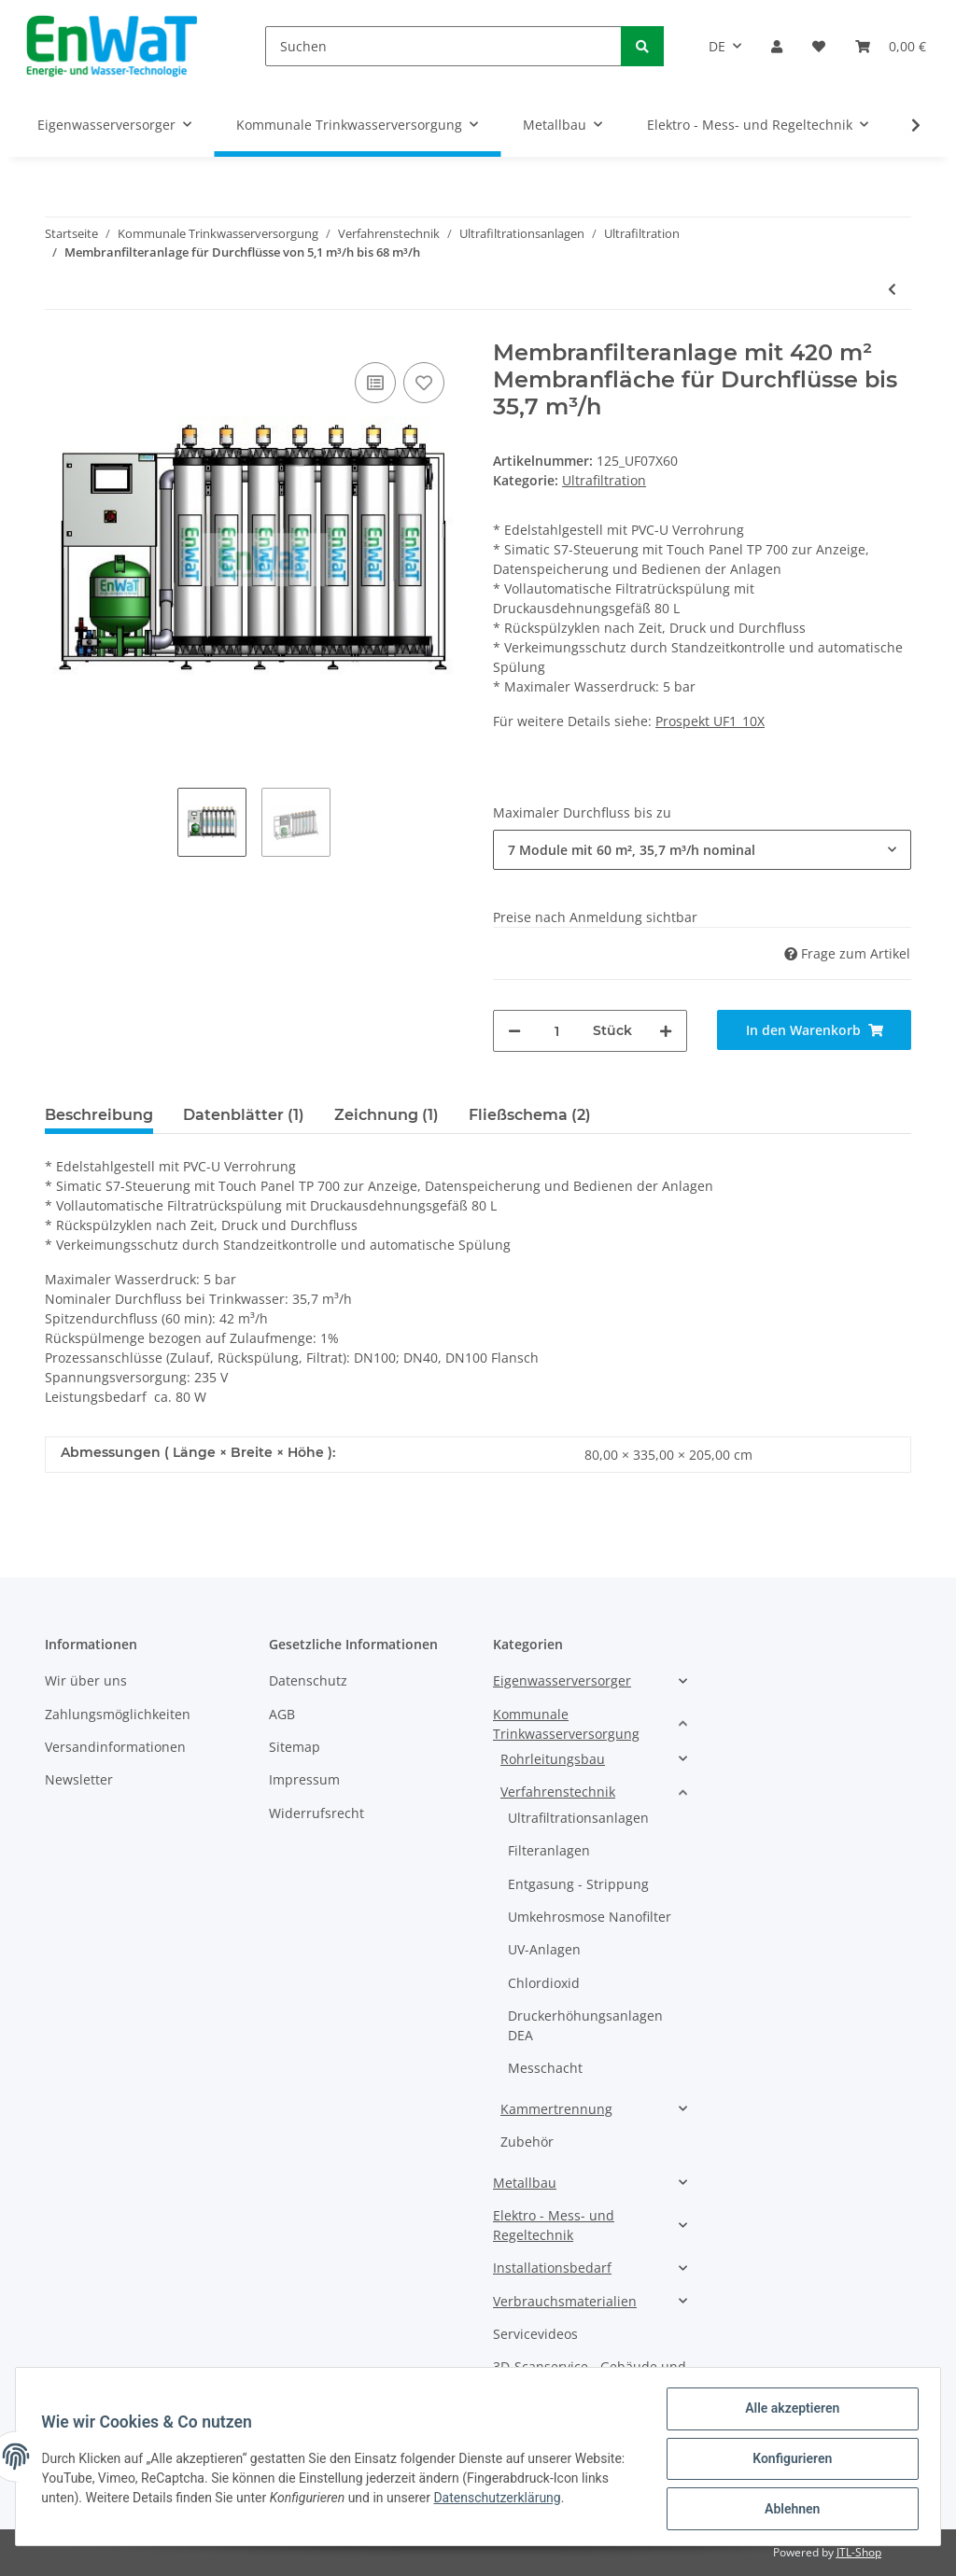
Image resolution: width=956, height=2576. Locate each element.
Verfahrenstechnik (557, 1791)
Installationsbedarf (552, 2267)
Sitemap (294, 1747)
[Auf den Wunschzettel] (423, 382)
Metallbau (524, 2182)
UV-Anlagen (544, 1949)
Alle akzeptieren (787, 2412)
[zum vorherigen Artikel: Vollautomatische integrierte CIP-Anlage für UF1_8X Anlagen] (892, 289)
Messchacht (545, 2068)
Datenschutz (308, 1680)
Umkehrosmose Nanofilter (589, 1916)
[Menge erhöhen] (665, 1031)
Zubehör (527, 2141)
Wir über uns (86, 1680)
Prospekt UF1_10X (710, 721)
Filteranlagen (549, 1850)
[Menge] (557, 1031)
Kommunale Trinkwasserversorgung (566, 1724)
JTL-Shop (858, 2552)
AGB (282, 1714)
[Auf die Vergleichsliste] (375, 382)
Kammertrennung (556, 2109)
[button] (776, 46)
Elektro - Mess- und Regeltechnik (553, 2225)
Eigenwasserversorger (562, 1680)
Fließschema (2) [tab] (530, 1115)
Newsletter (79, 1779)
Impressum (304, 1779)
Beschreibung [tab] (99, 1115)
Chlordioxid (544, 1983)
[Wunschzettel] (818, 46)
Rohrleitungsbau (552, 1759)
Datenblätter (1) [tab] (243, 1115)
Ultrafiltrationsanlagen (578, 1818)
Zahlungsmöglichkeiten (117, 1714)
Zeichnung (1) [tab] (386, 1115)
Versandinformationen (115, 1747)
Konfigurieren (787, 2461)
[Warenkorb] (890, 46)
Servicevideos (535, 2334)
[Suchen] (443, 46)
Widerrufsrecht (316, 1813)
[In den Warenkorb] (814, 1030)
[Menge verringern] (514, 1031)
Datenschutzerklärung (560, 2500)
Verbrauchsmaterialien (565, 2301)
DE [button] (717, 46)
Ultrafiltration (604, 480)
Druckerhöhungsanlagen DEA (585, 2025)
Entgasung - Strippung (578, 1884)
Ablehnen (787, 2509)
